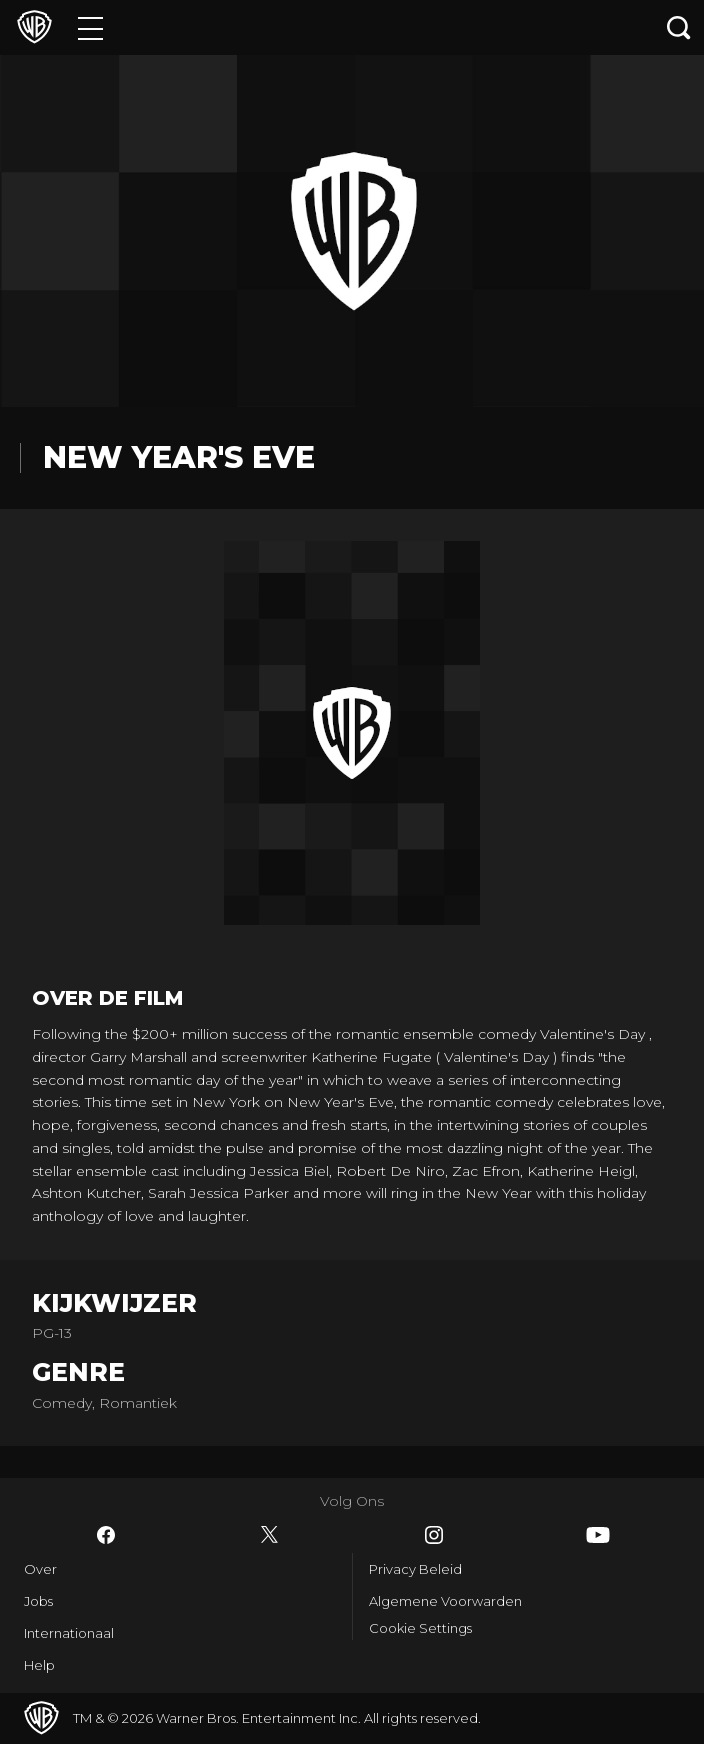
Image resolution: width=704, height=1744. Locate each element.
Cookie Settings (420, 1628)
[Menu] (90, 27)
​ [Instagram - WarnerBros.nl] (434, 1535)
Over (40, 1569)
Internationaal (69, 1633)
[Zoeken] (679, 27)
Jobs (38, 1601)
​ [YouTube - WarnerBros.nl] (598, 1535)
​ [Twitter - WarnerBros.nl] (270, 1535)
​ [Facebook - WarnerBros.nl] (106, 1535)
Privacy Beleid (415, 1569)
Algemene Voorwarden (445, 1601)
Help (39, 1665)
